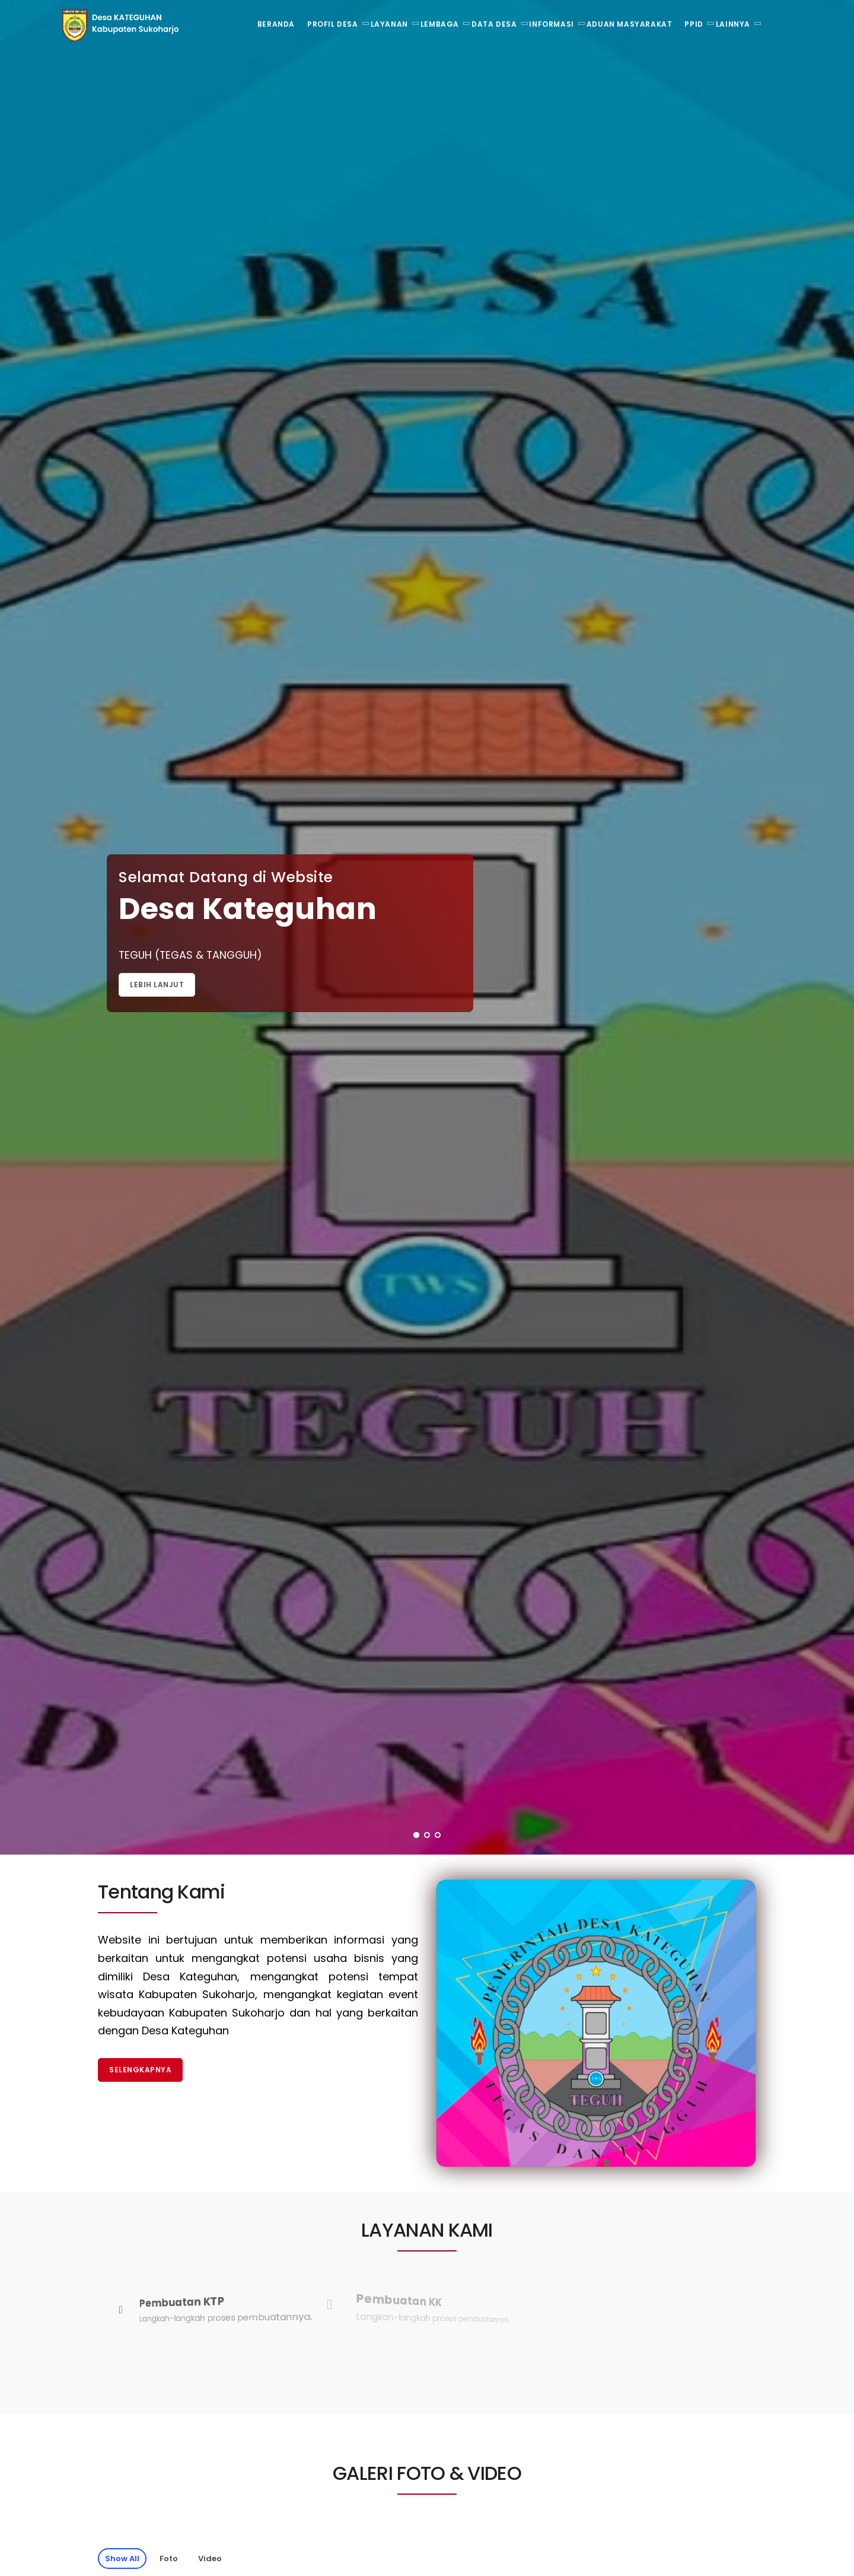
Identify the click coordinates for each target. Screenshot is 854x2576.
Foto (169, 2558)
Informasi (551, 24)
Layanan (389, 24)
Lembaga (439, 24)
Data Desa (494, 24)
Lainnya (733, 24)
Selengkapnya (140, 2070)
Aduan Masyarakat (630, 24)
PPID (693, 24)
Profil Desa (332, 24)
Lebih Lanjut (157, 984)
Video (210, 2558)
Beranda (276, 24)
